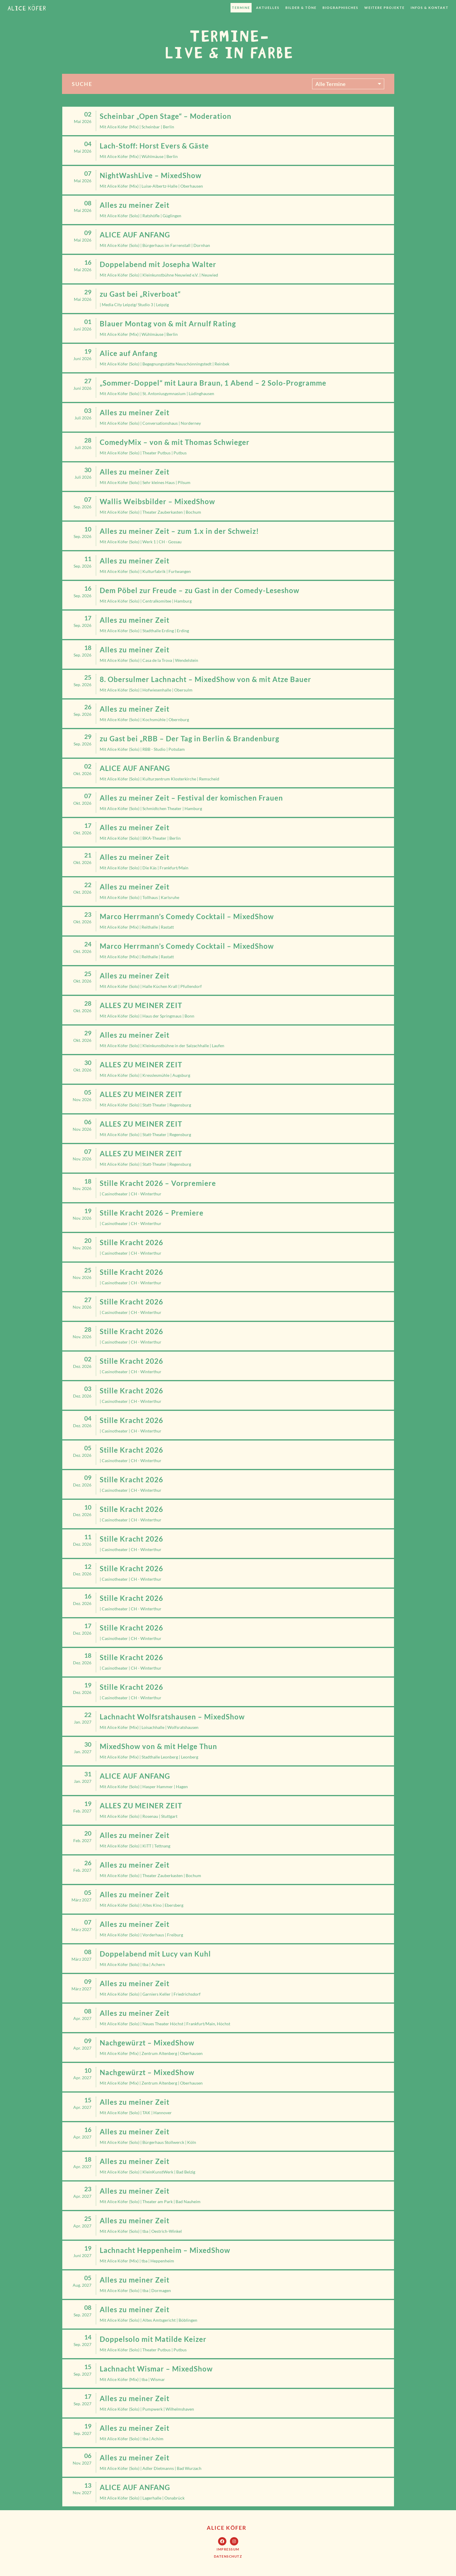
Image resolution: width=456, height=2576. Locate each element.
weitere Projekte (384, 7)
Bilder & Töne (301, 7)
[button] (228, 2549)
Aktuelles (267, 7)
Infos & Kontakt (430, 7)
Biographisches (340, 7)
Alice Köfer (227, 2527)
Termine (241, 7)
